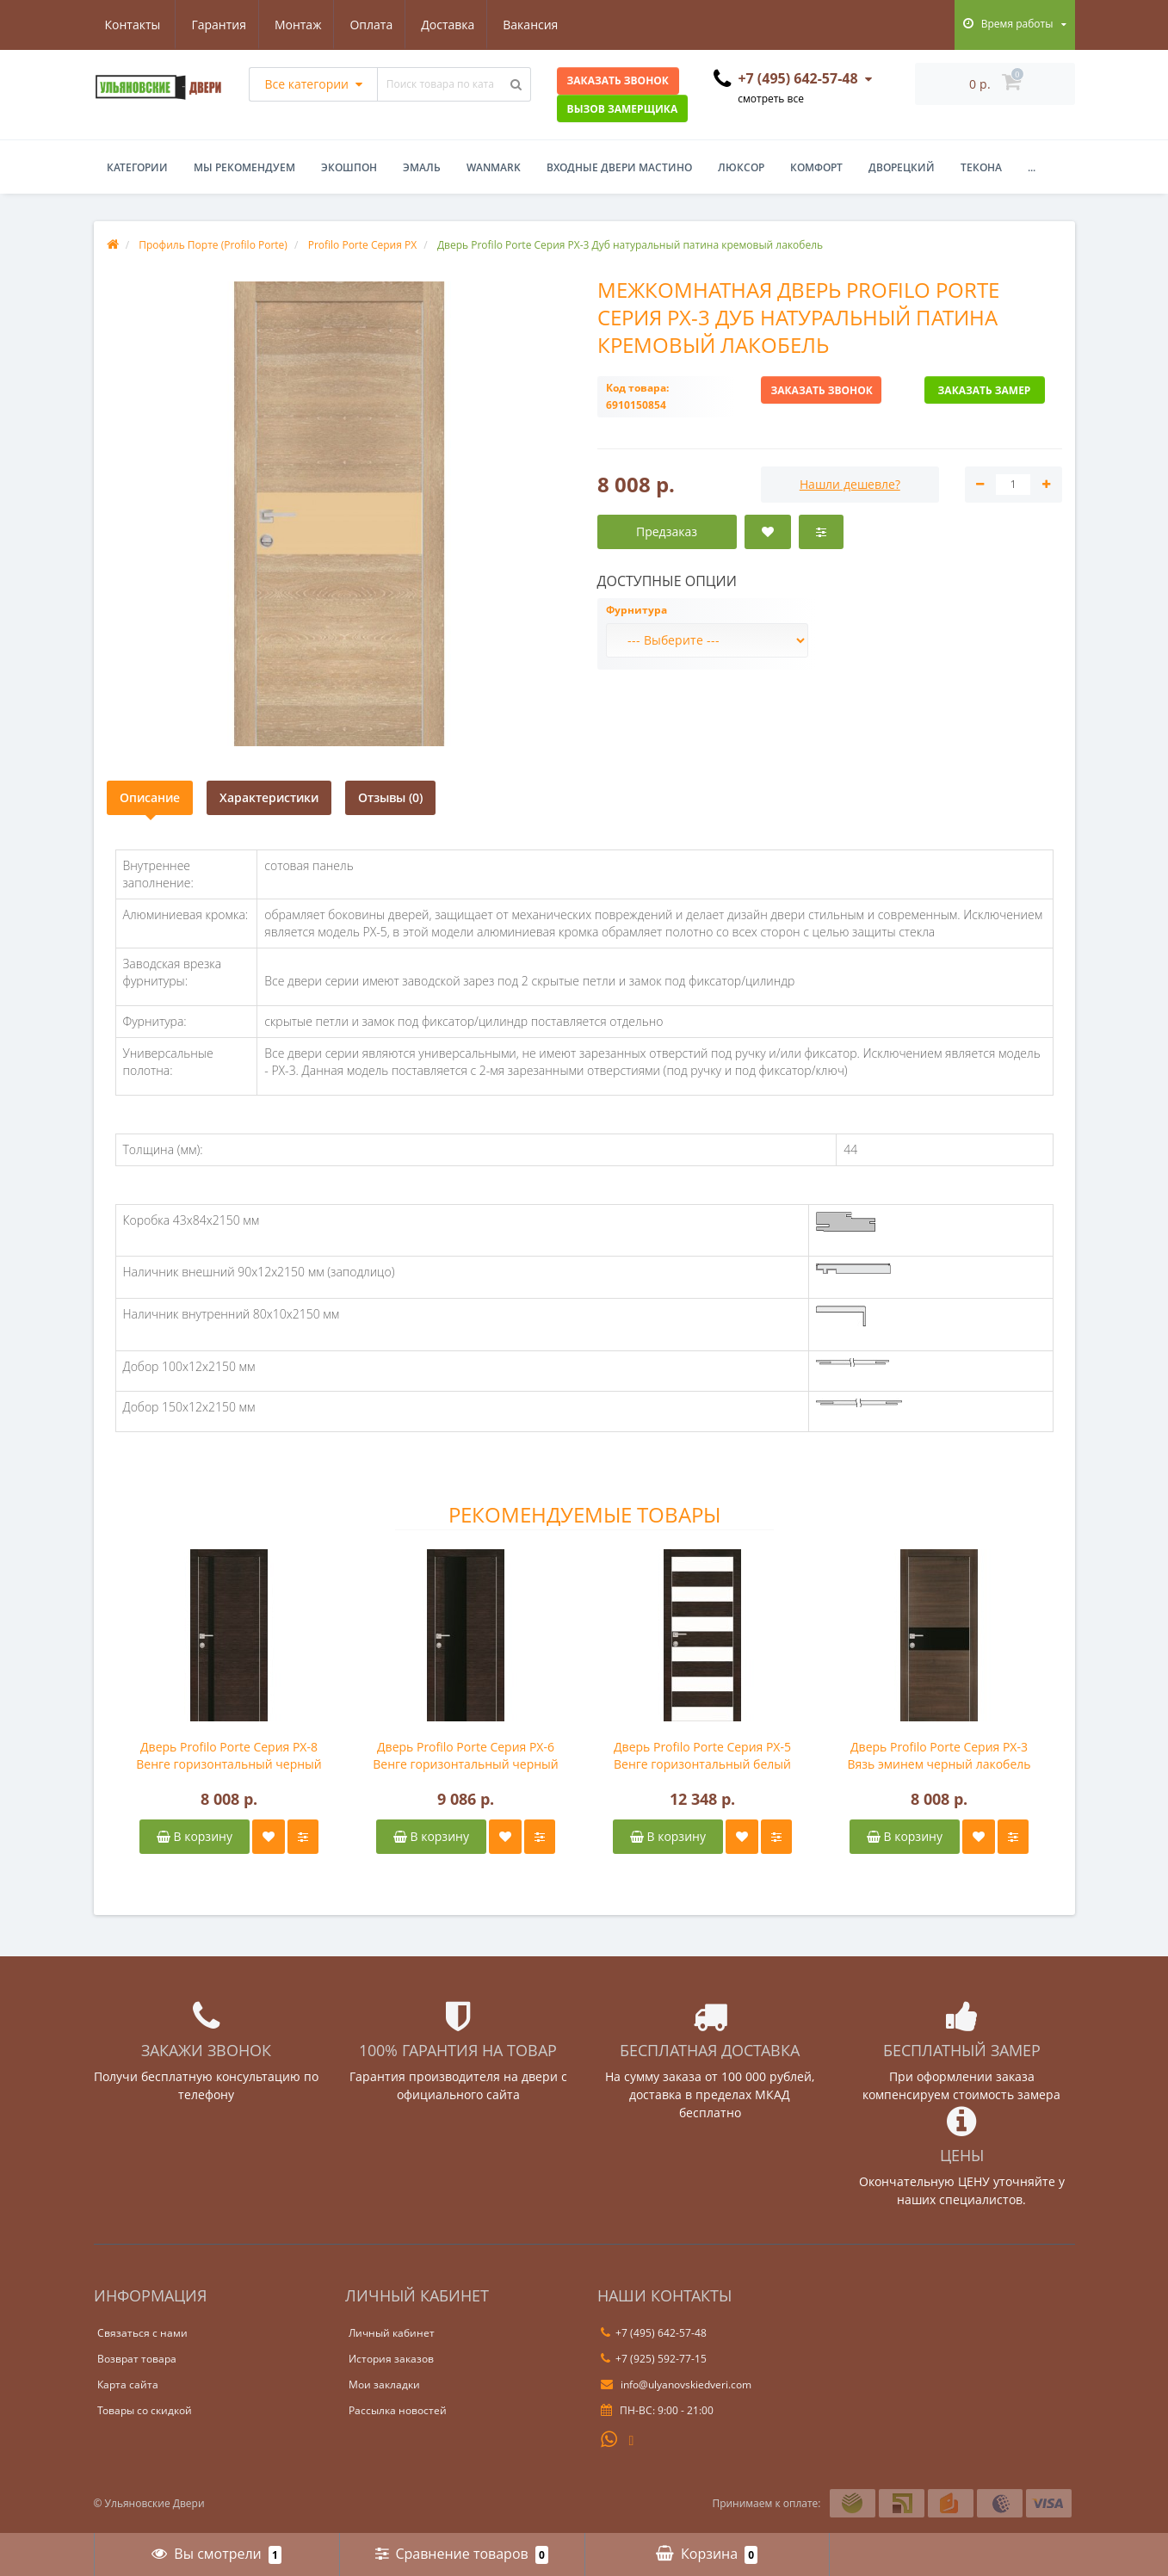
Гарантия (132, 24)
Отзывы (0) (390, 797)
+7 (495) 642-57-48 (654, 2333)
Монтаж (214, 24)
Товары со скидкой (144, 2410)
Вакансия (454, 24)
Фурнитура (636, 609)
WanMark (494, 167)
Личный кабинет (392, 2333)
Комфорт (816, 167)
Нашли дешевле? (850, 484)
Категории (137, 167)
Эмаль (422, 167)
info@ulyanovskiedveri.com (676, 2384)
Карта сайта (127, 2384)
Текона (981, 167)
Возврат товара (136, 2358)
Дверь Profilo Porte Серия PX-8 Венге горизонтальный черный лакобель (229, 1756)
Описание (150, 797)
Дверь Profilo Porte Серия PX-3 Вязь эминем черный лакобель (938, 1755)
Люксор (741, 167)
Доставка (369, 24)
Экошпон (349, 167)
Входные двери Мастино (619, 167)
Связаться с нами (142, 2333)
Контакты (541, 24)
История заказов (391, 2358)
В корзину (194, 1836)
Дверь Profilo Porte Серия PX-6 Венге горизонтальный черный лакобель (466, 1756)
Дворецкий (901, 167)
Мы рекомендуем (244, 167)
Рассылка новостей (398, 2410)
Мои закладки (384, 2384)
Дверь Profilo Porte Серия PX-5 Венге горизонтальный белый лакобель (702, 1756)
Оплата (290, 24)
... (1031, 167)
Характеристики (268, 797)
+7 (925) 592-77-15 (654, 2358)
